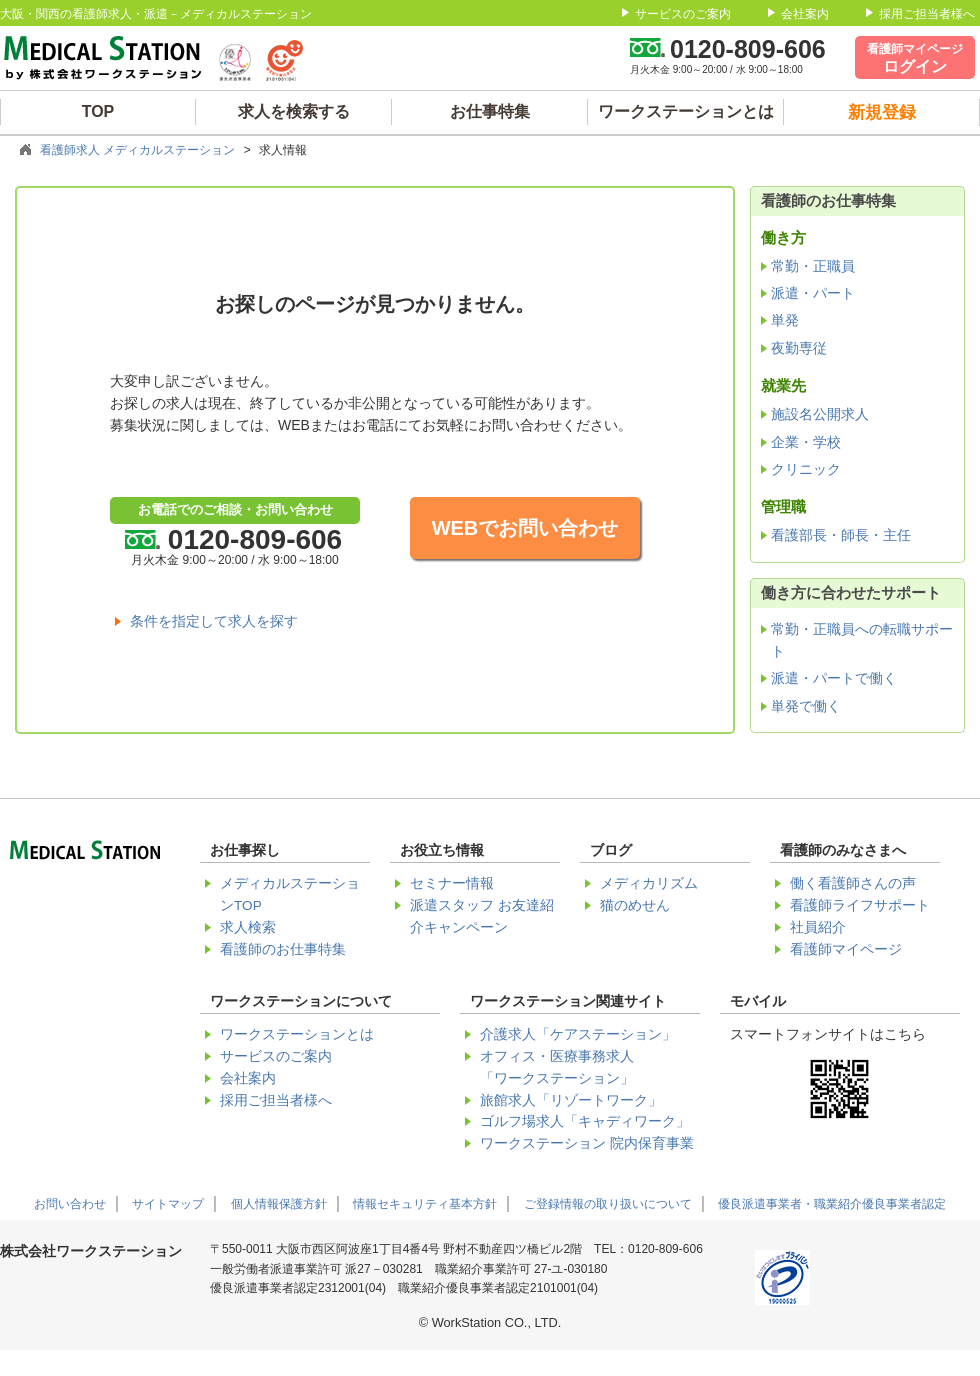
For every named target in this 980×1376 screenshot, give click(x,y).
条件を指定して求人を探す (214, 621)
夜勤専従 (799, 348)
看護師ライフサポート (860, 905)
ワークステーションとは (686, 111)
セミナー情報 (452, 883)
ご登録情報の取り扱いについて (608, 1204)
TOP (98, 111)
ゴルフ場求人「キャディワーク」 (585, 1121)
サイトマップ (168, 1204)
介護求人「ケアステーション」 (578, 1034)
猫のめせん (635, 905)
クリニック (806, 469)
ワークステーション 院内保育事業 (587, 1143)
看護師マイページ (846, 949)
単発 (785, 320)
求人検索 (248, 927)
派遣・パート (813, 293)
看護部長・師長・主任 (841, 535)
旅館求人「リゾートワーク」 (571, 1100)
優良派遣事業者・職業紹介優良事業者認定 (832, 1204)
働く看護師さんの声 (853, 883)
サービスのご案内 (683, 14)
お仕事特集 (490, 111)
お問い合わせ (70, 1204)
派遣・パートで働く (834, 678)
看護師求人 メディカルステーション (137, 150)
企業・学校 (806, 442)
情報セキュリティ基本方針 (425, 1204)
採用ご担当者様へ (927, 14)
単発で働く (806, 706)
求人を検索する (294, 111)
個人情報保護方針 (279, 1204)
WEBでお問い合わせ (525, 528)
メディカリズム (649, 883)
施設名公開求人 (820, 414)
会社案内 (805, 14)
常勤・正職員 (813, 266)
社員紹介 (818, 927)
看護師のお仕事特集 (283, 949)
